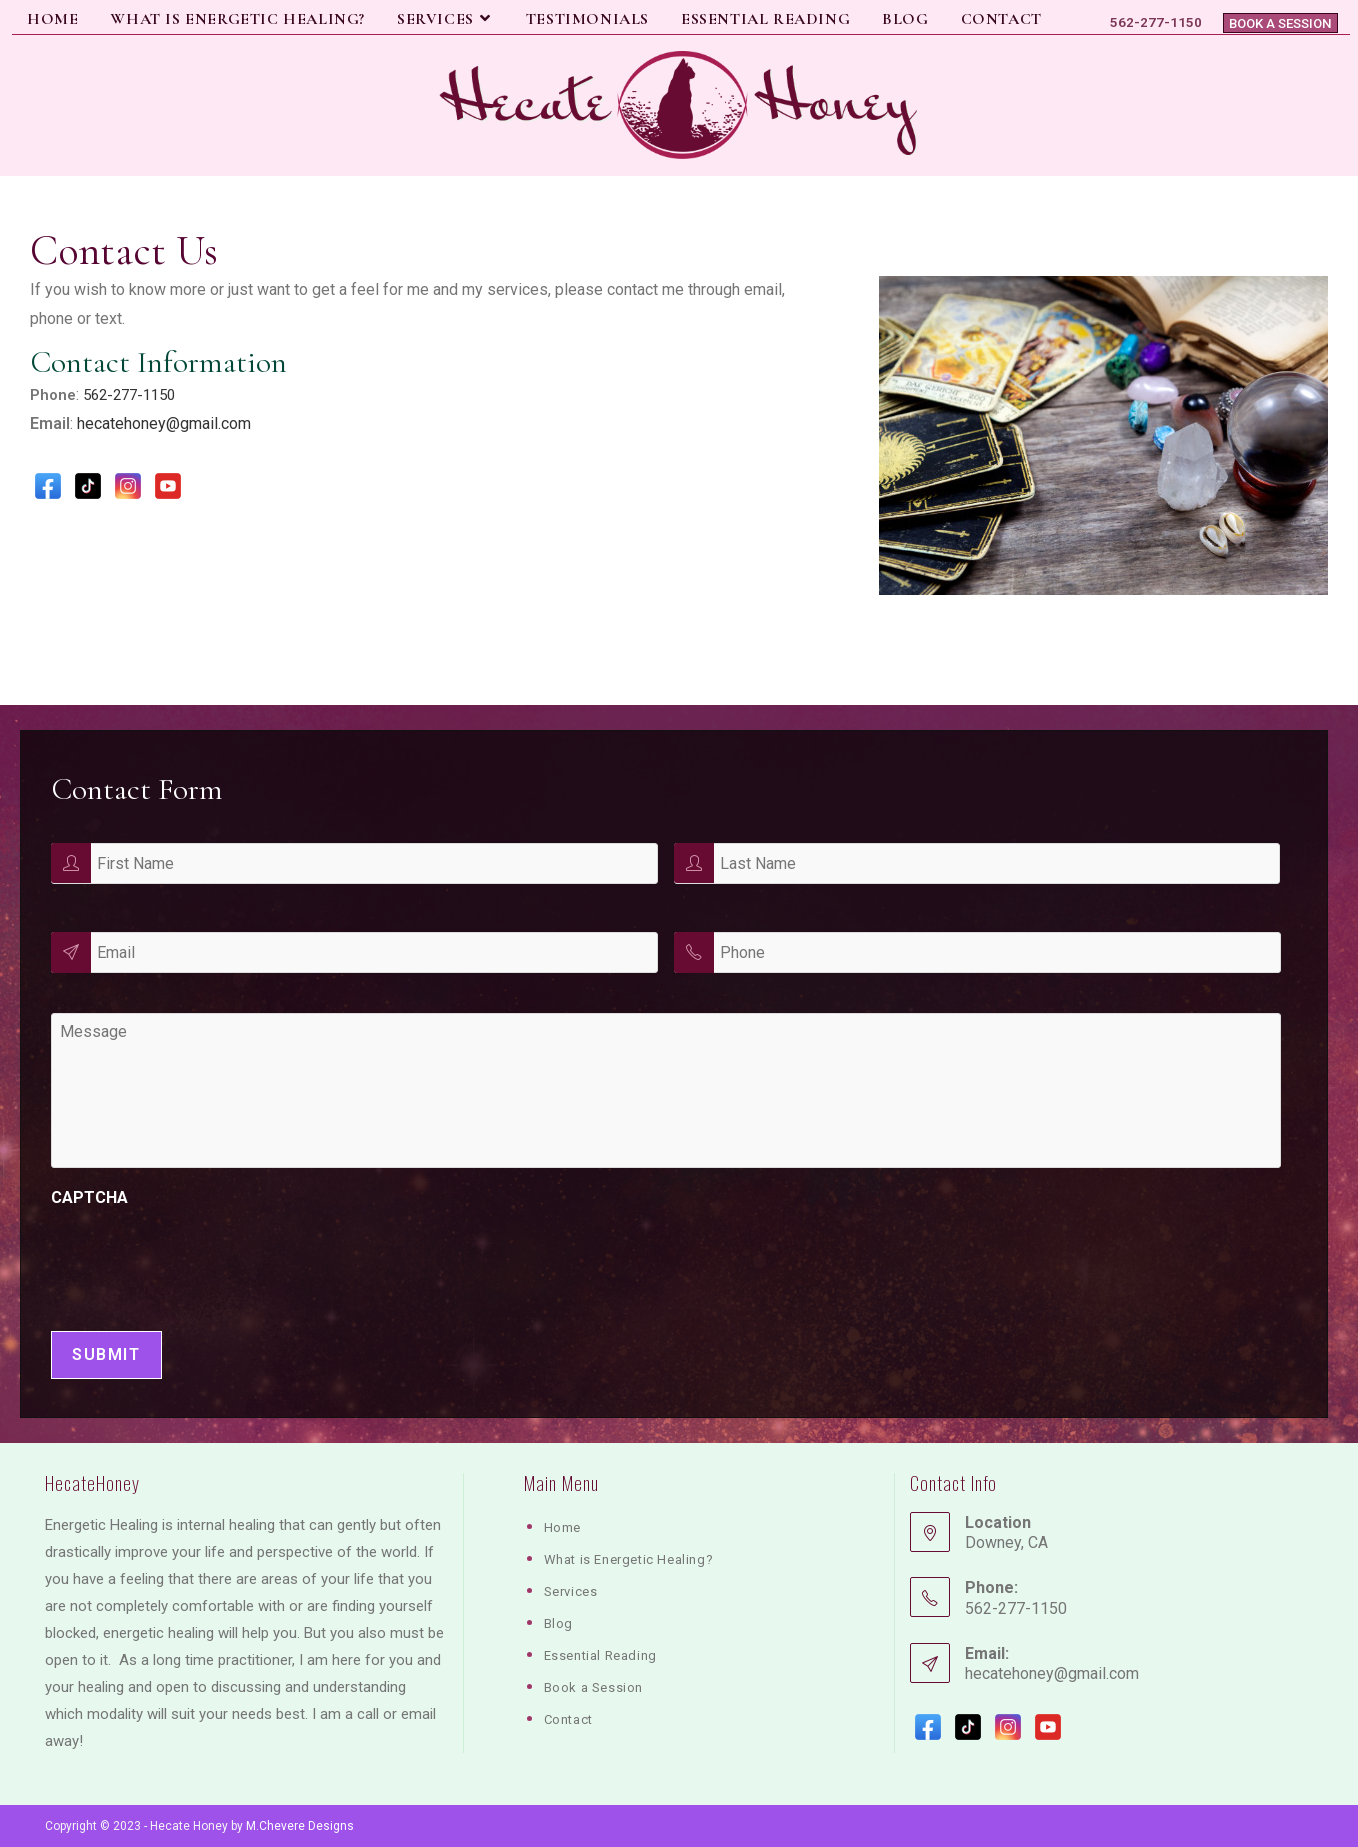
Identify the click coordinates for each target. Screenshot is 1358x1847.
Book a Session (1282, 22)
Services (571, 1591)
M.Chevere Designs (300, 1826)
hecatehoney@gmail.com (164, 423)
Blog (558, 1623)
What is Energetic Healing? (629, 1559)
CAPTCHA (89, 1201)
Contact (568, 1719)
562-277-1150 (129, 395)
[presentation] (203, 1264)
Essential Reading (600, 1655)
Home (562, 1527)
